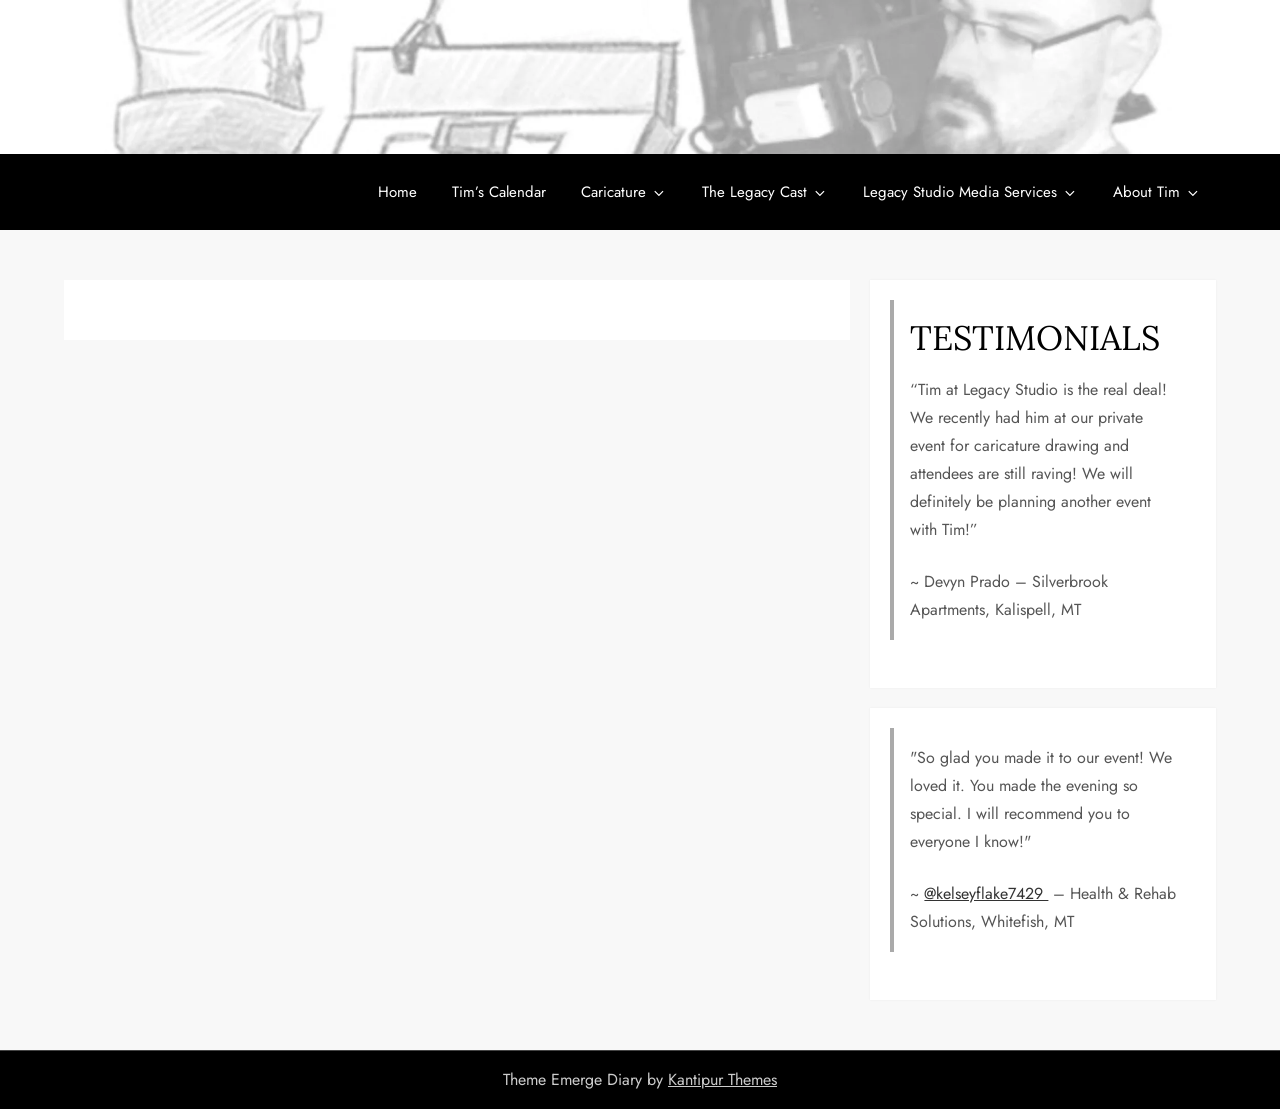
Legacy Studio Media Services (970, 192)
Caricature (624, 192)
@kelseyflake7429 (986, 893)
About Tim (1157, 192)
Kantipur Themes (722, 1079)
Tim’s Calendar (499, 192)
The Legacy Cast (765, 192)
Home (397, 192)
